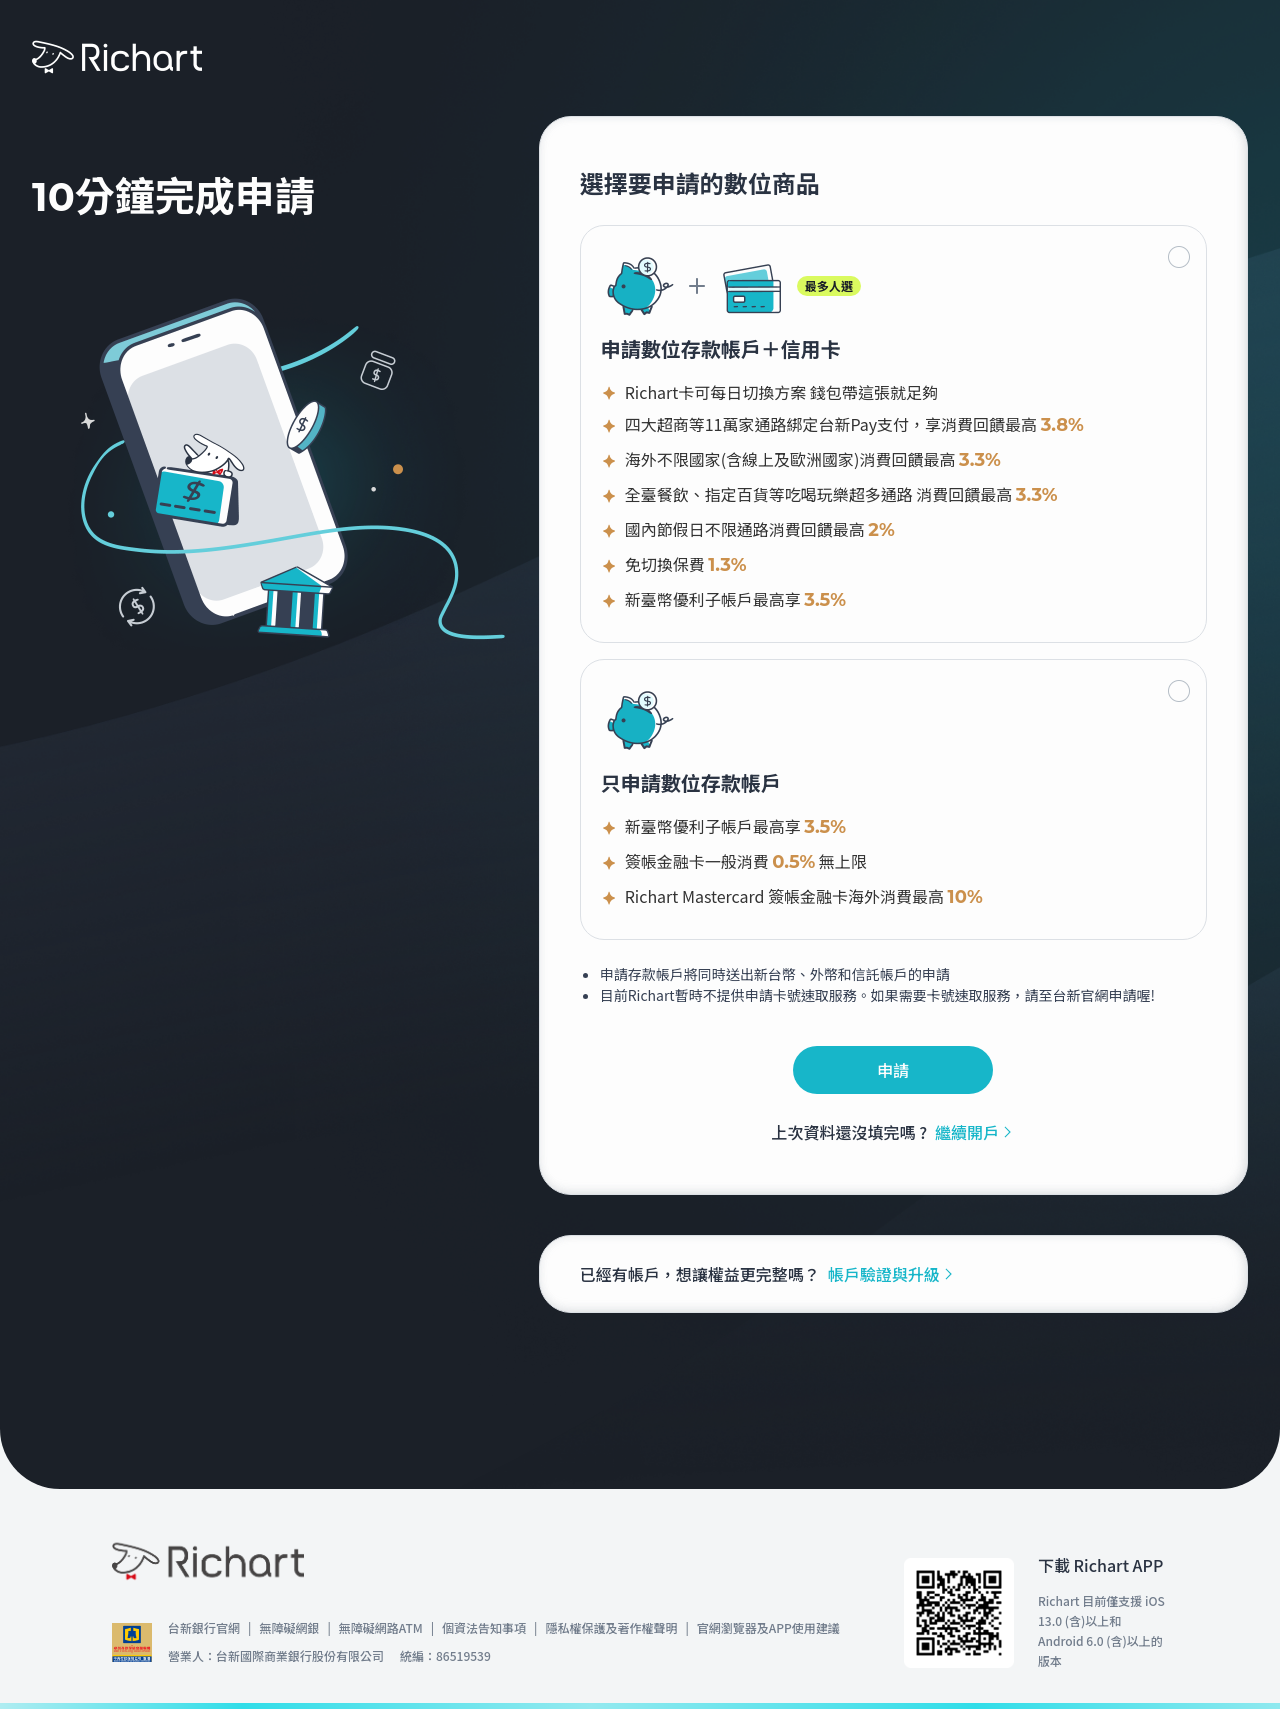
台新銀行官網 (204, 1627)
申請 (893, 1070)
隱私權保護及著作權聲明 (611, 1627)
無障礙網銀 (289, 1627)
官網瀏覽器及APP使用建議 (768, 1627)
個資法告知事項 (484, 1627)
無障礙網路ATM (381, 1627)
